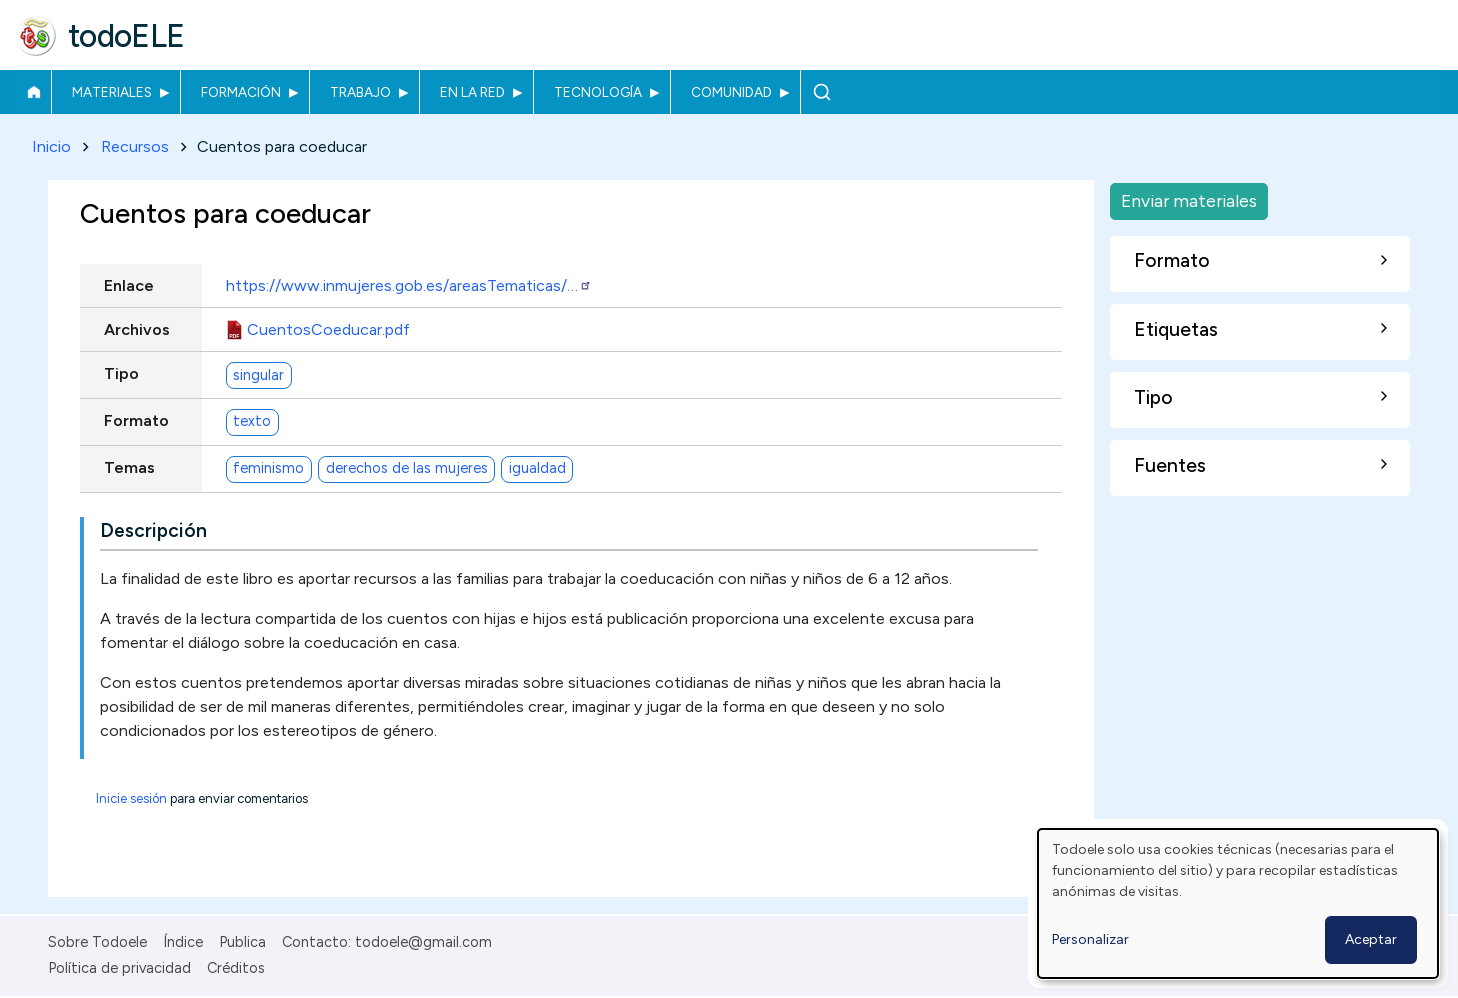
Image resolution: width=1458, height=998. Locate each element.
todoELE (126, 36)
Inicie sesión (131, 799)
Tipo (121, 373)
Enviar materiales (1189, 200)
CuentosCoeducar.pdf (328, 329)
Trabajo (360, 92)
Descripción (153, 531)
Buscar (821, 92)
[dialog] (1238, 903)
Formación (241, 92)
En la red (472, 92)
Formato (136, 420)
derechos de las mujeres (407, 469)
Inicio (33, 92)
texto (252, 422)
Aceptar (1371, 939)
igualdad (537, 469)
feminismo (268, 469)
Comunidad (731, 92)
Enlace (129, 285)
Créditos (236, 968)
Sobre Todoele (97, 942)
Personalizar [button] (1090, 939)
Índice (183, 942)
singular (258, 375)
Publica (242, 942)
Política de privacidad (119, 968)
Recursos (135, 146)
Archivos (137, 329)
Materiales (112, 92)
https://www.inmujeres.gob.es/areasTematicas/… (409, 285)
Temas (129, 467)
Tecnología (598, 92)
